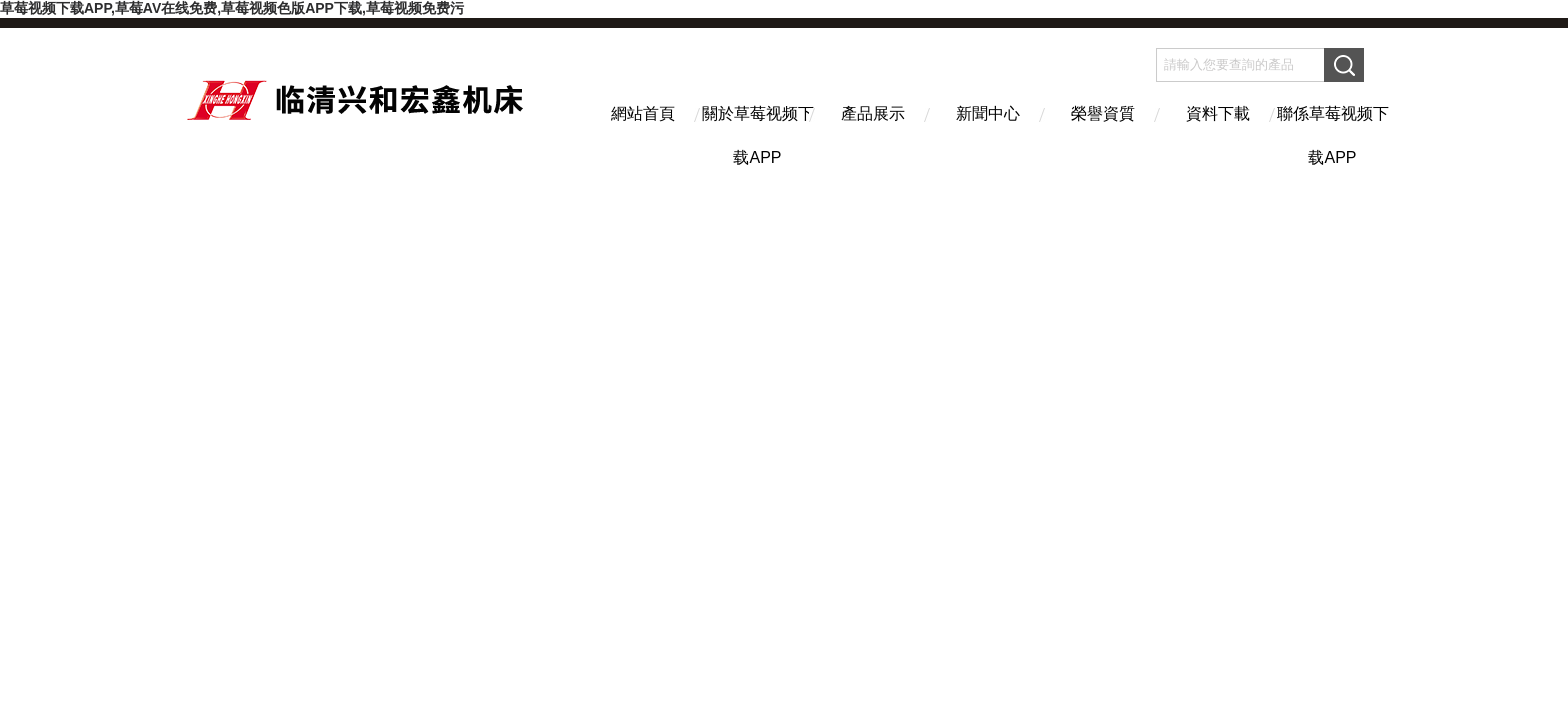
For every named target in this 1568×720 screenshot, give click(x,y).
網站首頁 (643, 113)
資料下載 (1218, 113)
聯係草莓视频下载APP (1333, 131)
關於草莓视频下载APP (758, 131)
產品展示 (873, 113)
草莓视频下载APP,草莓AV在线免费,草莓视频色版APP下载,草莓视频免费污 (232, 8)
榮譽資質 (1103, 113)
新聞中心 (988, 113)
